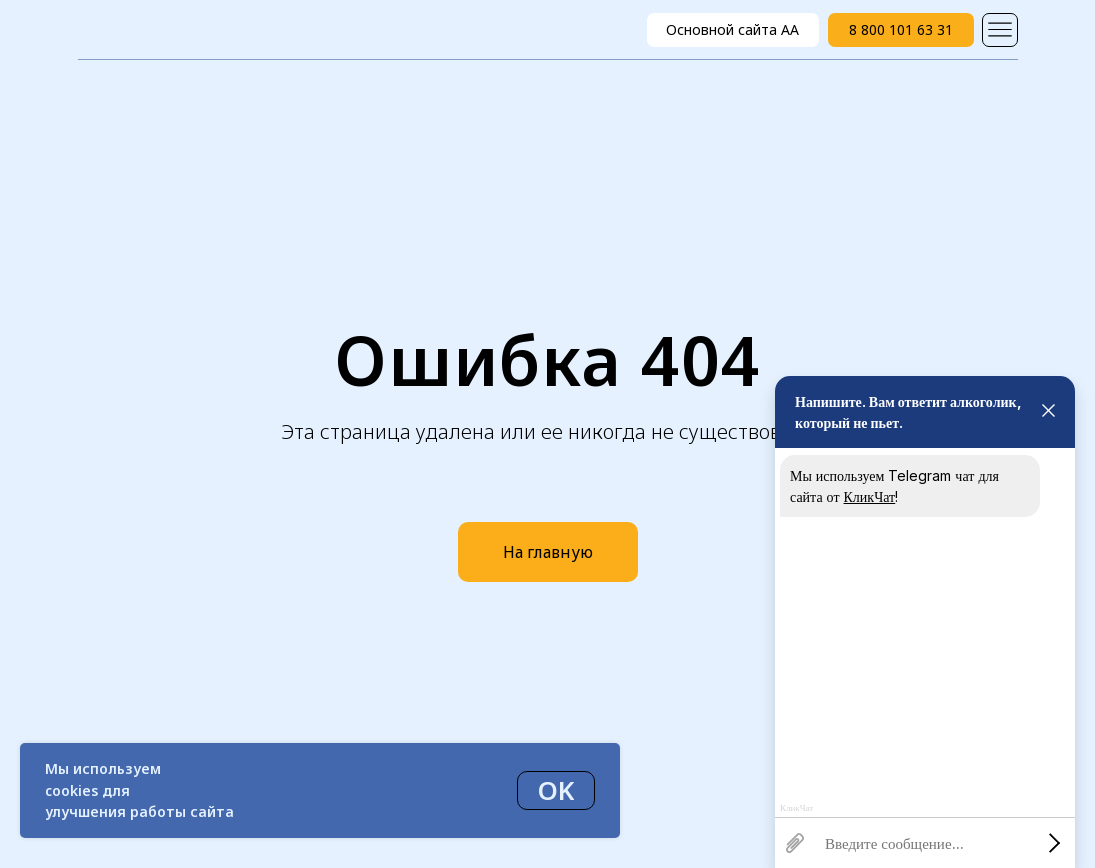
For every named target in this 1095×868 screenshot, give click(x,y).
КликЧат (870, 496)
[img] (1000, 30)
